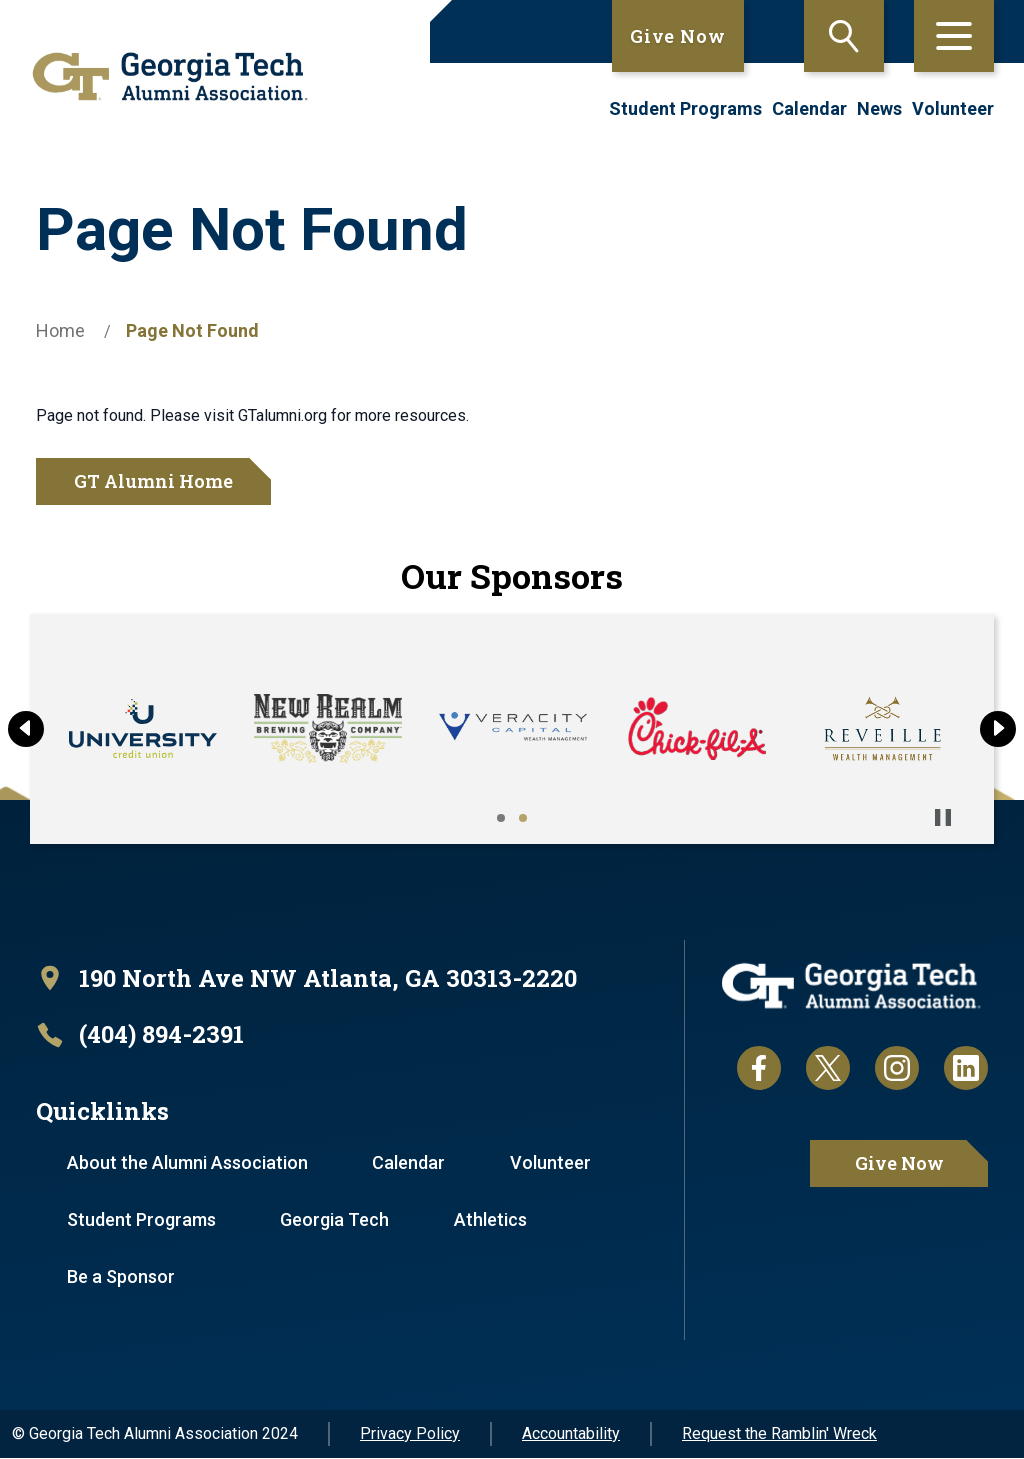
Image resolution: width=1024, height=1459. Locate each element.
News (879, 108)
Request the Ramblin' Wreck (779, 1434)
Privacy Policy (410, 1434)
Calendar (809, 108)
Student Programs (685, 108)
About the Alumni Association (187, 1163)
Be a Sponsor (121, 1277)
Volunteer (953, 108)
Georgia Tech (335, 1220)
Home (60, 330)
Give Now (678, 36)
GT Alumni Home (153, 481)
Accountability (571, 1434)
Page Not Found (192, 330)
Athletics (491, 1220)
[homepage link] (163, 76)
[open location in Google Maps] (307, 978)
